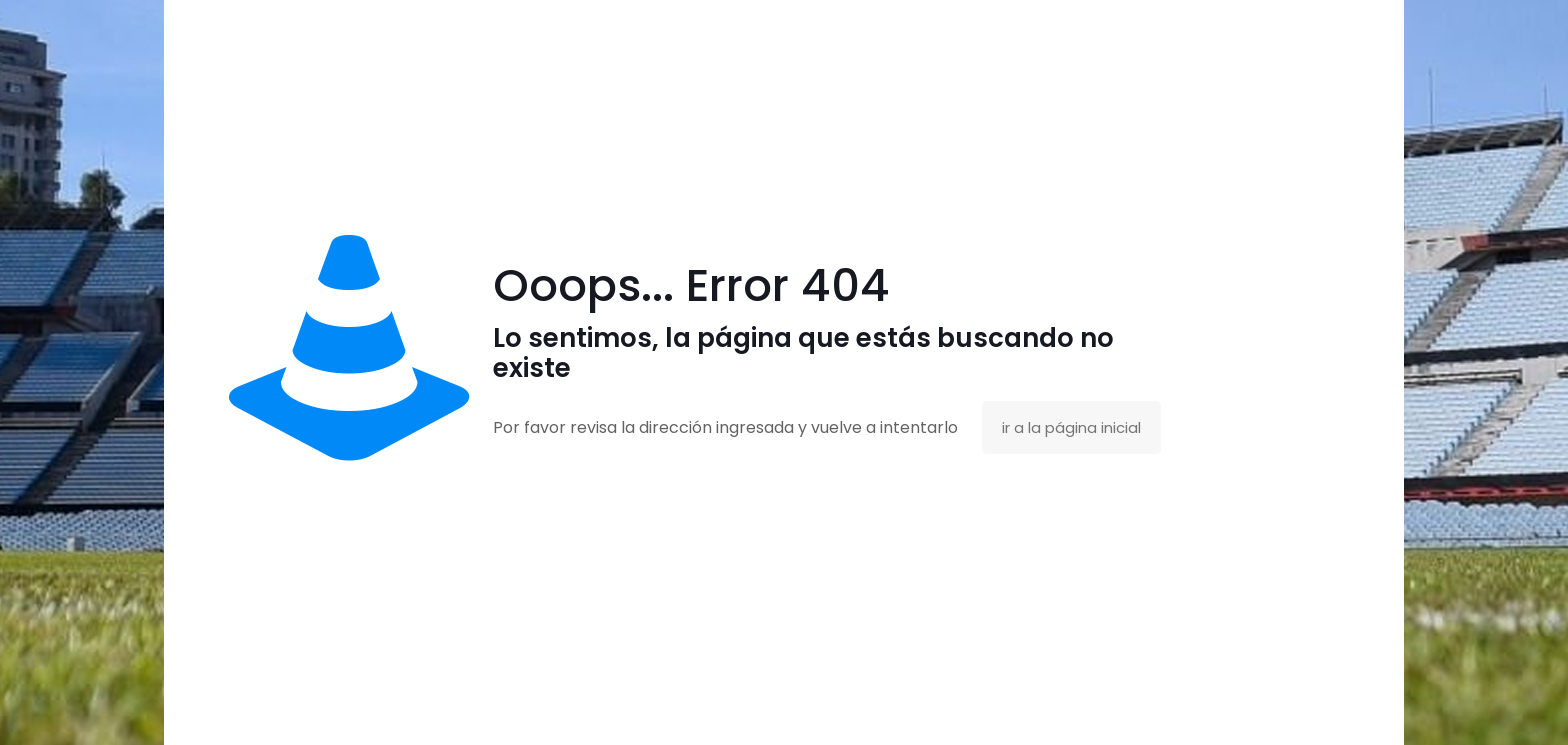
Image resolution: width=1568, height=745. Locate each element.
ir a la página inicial (1071, 427)
